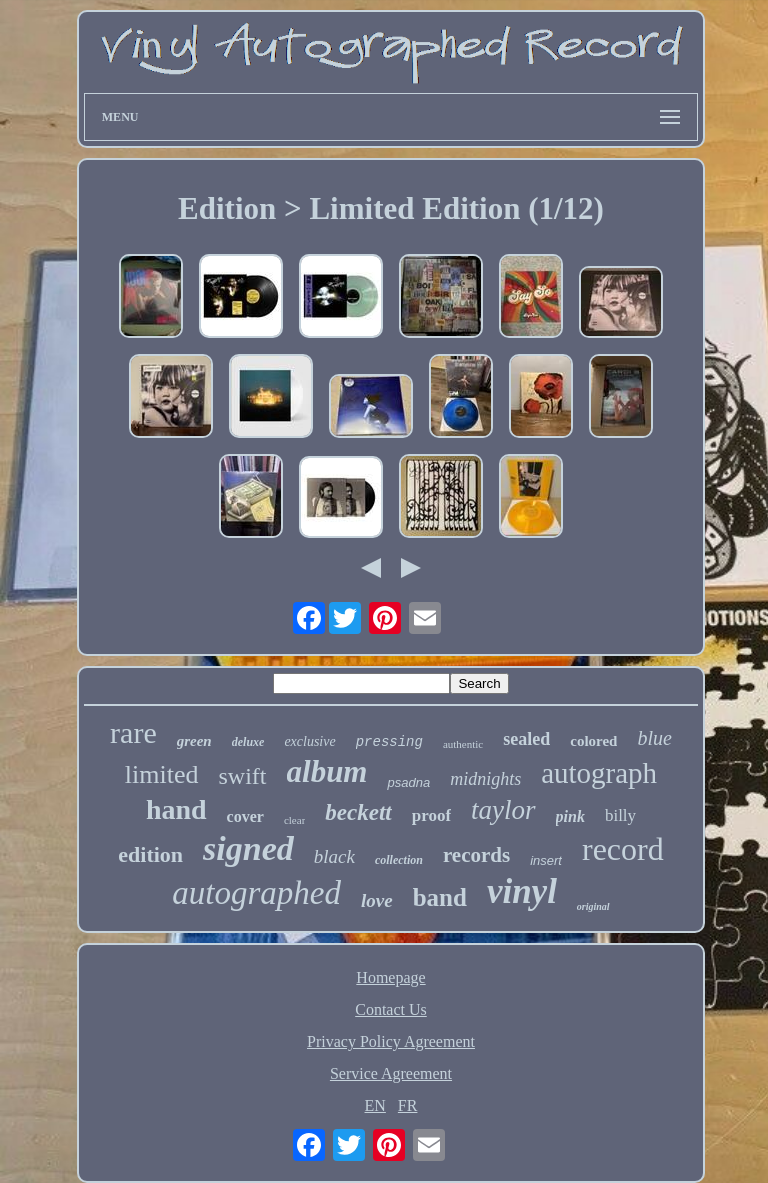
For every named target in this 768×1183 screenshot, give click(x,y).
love (377, 900)
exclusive (309, 741)
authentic (463, 744)
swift (243, 776)
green (194, 741)
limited (162, 774)
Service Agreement (391, 1073)
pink (570, 816)
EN (375, 1105)
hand (176, 809)
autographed (256, 893)
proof (431, 815)
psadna (408, 782)
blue (654, 738)
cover (245, 816)
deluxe (248, 742)
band (440, 897)
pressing (389, 742)
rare (133, 732)
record (623, 849)
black (334, 856)
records (476, 855)
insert (546, 860)
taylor (503, 810)
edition (150, 854)
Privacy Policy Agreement (391, 1041)
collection (399, 860)
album (327, 771)
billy (620, 815)
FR (408, 1105)
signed (248, 848)
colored (593, 741)
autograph (599, 773)
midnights (485, 779)
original (593, 906)
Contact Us (391, 1009)
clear (294, 820)
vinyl (522, 891)
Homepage (390, 977)
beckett (358, 812)
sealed (526, 739)
